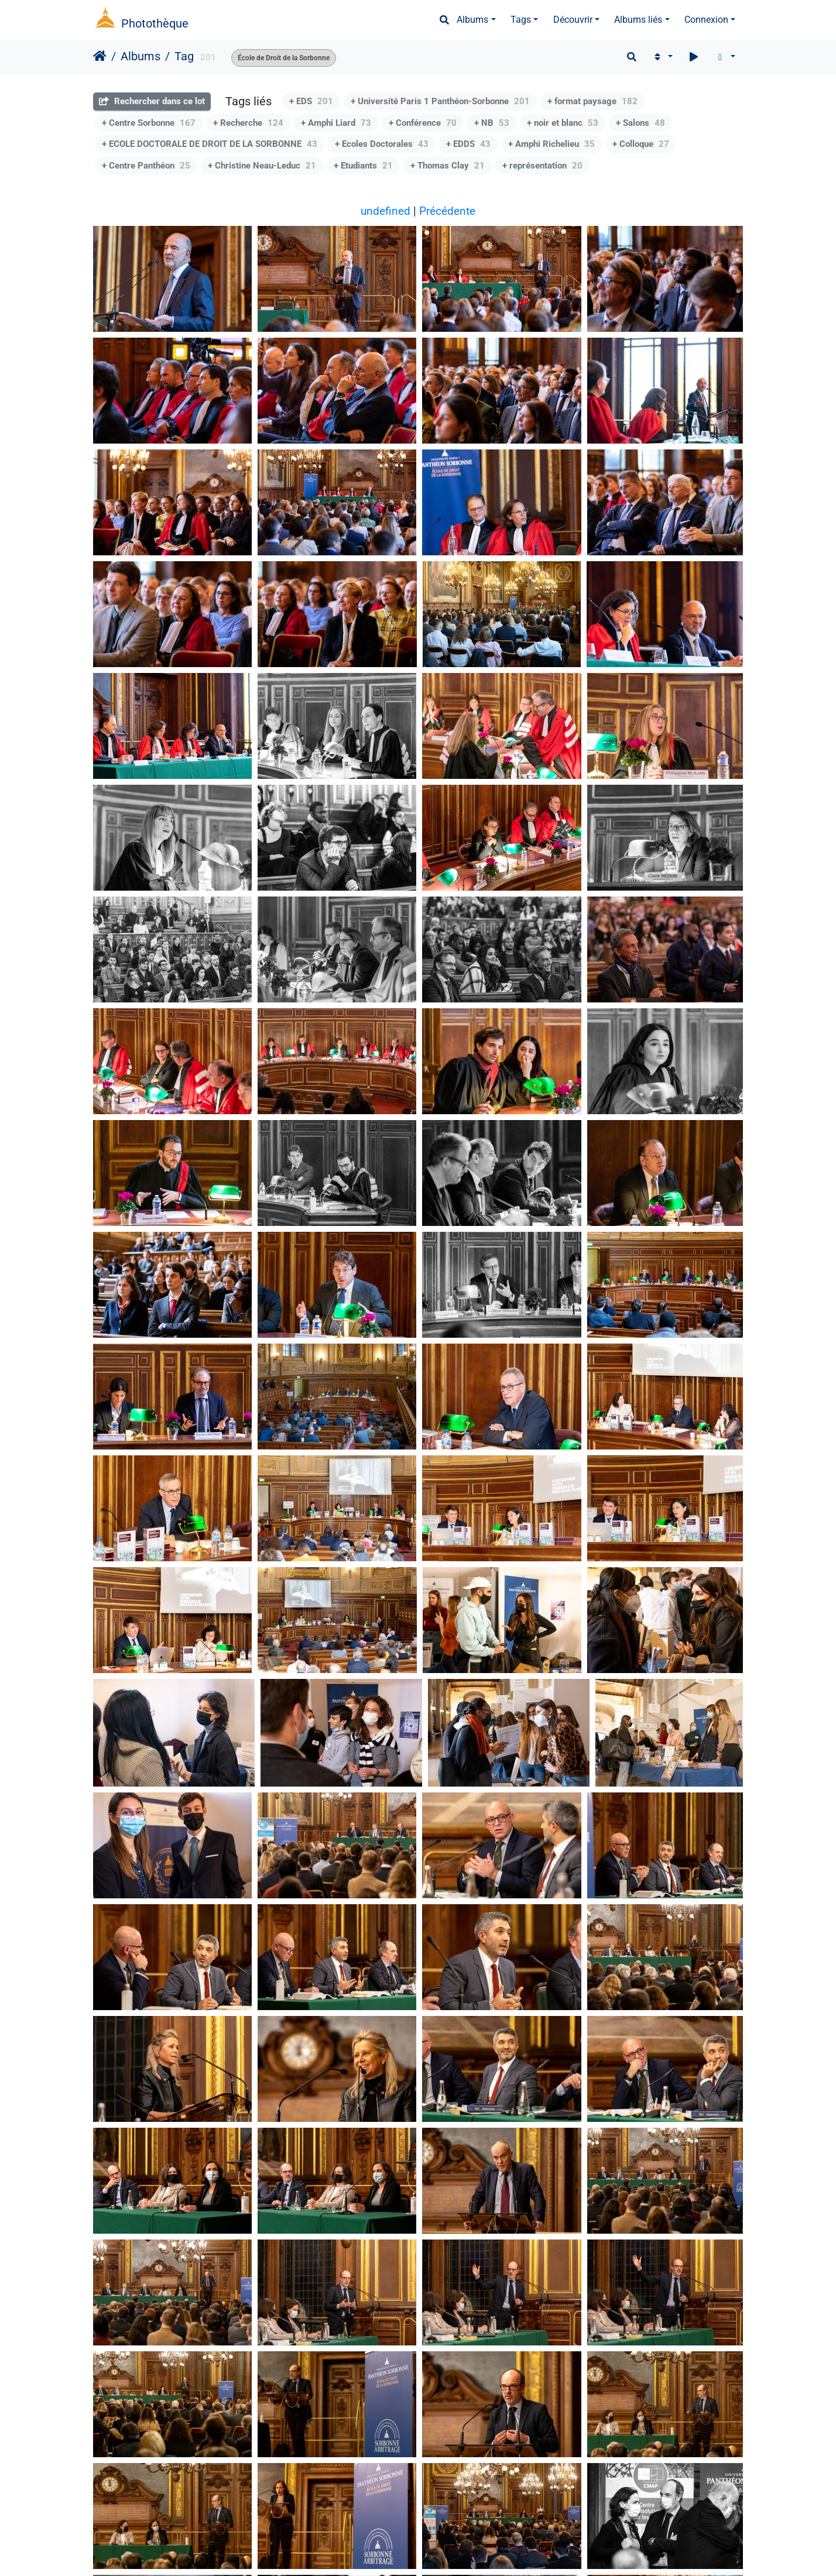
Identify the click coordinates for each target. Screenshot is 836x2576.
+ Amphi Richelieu (551, 144)
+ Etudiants (363, 165)
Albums (472, 19)
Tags (520, 19)
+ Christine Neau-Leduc (262, 165)
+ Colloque (640, 144)
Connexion (706, 19)
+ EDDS (468, 144)
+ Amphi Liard (336, 123)
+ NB (491, 123)
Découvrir (572, 19)
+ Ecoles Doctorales (382, 144)
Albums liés (638, 19)
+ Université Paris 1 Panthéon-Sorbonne (440, 101)
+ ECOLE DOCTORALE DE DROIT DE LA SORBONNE (209, 144)
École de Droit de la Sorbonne (284, 58)
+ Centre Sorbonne (149, 123)
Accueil (100, 56)
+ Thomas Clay (447, 165)
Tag (184, 56)
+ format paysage (592, 101)
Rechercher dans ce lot (152, 101)
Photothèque (155, 23)
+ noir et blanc (562, 123)
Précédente (447, 211)
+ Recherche (248, 123)
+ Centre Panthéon (146, 165)
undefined (385, 211)
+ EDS (311, 101)
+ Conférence (423, 123)
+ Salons (640, 123)
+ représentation (542, 165)
